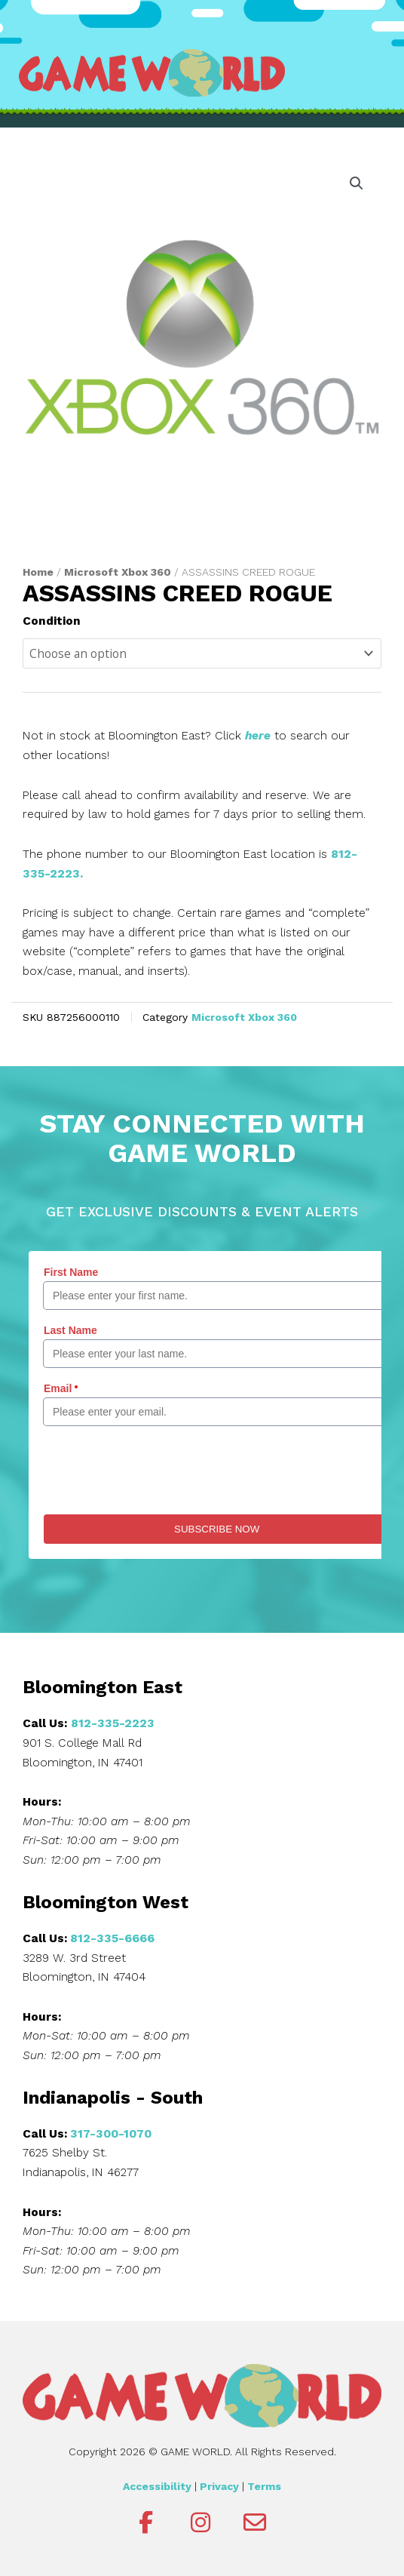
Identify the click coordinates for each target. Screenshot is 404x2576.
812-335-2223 (113, 1723)
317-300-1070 (111, 2134)
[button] (356, 183)
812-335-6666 (112, 1938)
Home (38, 572)
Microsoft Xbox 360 (117, 572)
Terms (264, 2486)
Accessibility (157, 2486)
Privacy (219, 2486)
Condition (52, 621)
